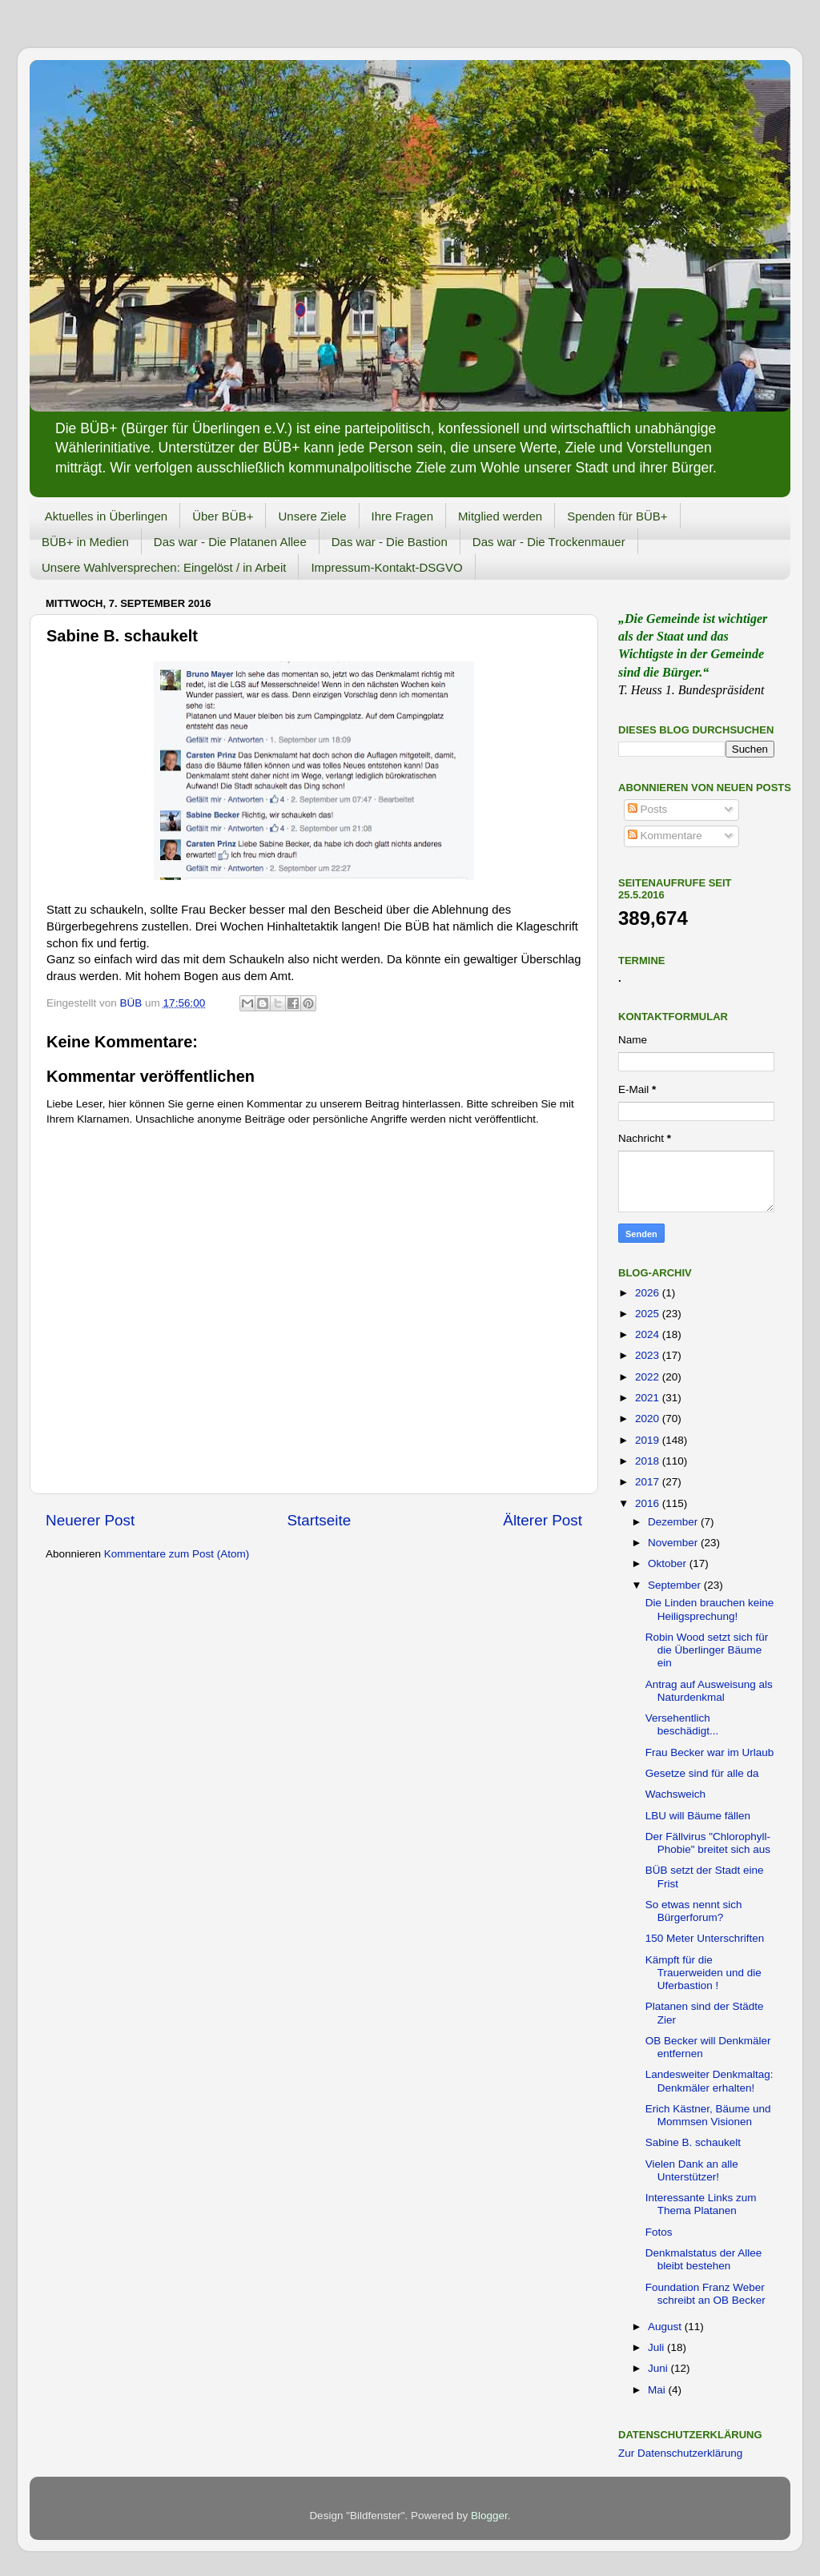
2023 (648, 1355)
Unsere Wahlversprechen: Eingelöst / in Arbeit (164, 567)
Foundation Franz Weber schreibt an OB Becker (705, 2293)
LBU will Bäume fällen (697, 1816)
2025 (648, 1314)
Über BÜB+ (222, 516)
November (674, 1543)
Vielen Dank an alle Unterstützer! (691, 2170)
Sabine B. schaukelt (693, 2142)
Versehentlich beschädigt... (682, 1724)
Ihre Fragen (403, 516)
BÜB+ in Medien (85, 542)
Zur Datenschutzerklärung (680, 2453)
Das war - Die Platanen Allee (230, 542)
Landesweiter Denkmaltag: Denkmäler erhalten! (709, 2080)
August (666, 2327)
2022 (648, 1377)
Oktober (668, 1563)
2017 (648, 1482)
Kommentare (665, 836)
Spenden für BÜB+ (617, 516)
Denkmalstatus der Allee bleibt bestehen (703, 2259)
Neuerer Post (90, 1520)
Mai (658, 2390)
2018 (648, 1461)
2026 (648, 1293)
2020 (648, 1419)
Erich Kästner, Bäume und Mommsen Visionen (708, 2115)
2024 (648, 1334)
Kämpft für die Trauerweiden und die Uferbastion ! (703, 1972)
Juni (659, 2368)
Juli (657, 2347)
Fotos (659, 2232)
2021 (648, 1398)
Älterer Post (542, 1520)
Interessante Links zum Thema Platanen (701, 2204)
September (676, 1585)
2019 (648, 1440)
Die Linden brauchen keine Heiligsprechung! (709, 1609)
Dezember (674, 1522)
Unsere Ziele (312, 516)
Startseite (319, 1520)
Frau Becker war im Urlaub (709, 1752)
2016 (648, 1503)
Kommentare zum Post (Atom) (177, 1554)
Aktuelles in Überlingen (106, 516)
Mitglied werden (500, 516)
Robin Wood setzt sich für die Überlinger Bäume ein (707, 1650)
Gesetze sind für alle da (702, 1773)
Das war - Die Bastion (390, 542)
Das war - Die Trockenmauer (548, 542)
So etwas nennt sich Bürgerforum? (693, 1911)
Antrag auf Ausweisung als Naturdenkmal (709, 1690)
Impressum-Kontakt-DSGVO (386, 567)
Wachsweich (675, 1794)
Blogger (489, 2516)
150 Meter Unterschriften (705, 1938)
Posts (648, 809)
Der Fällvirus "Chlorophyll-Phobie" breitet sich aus (707, 1843)
